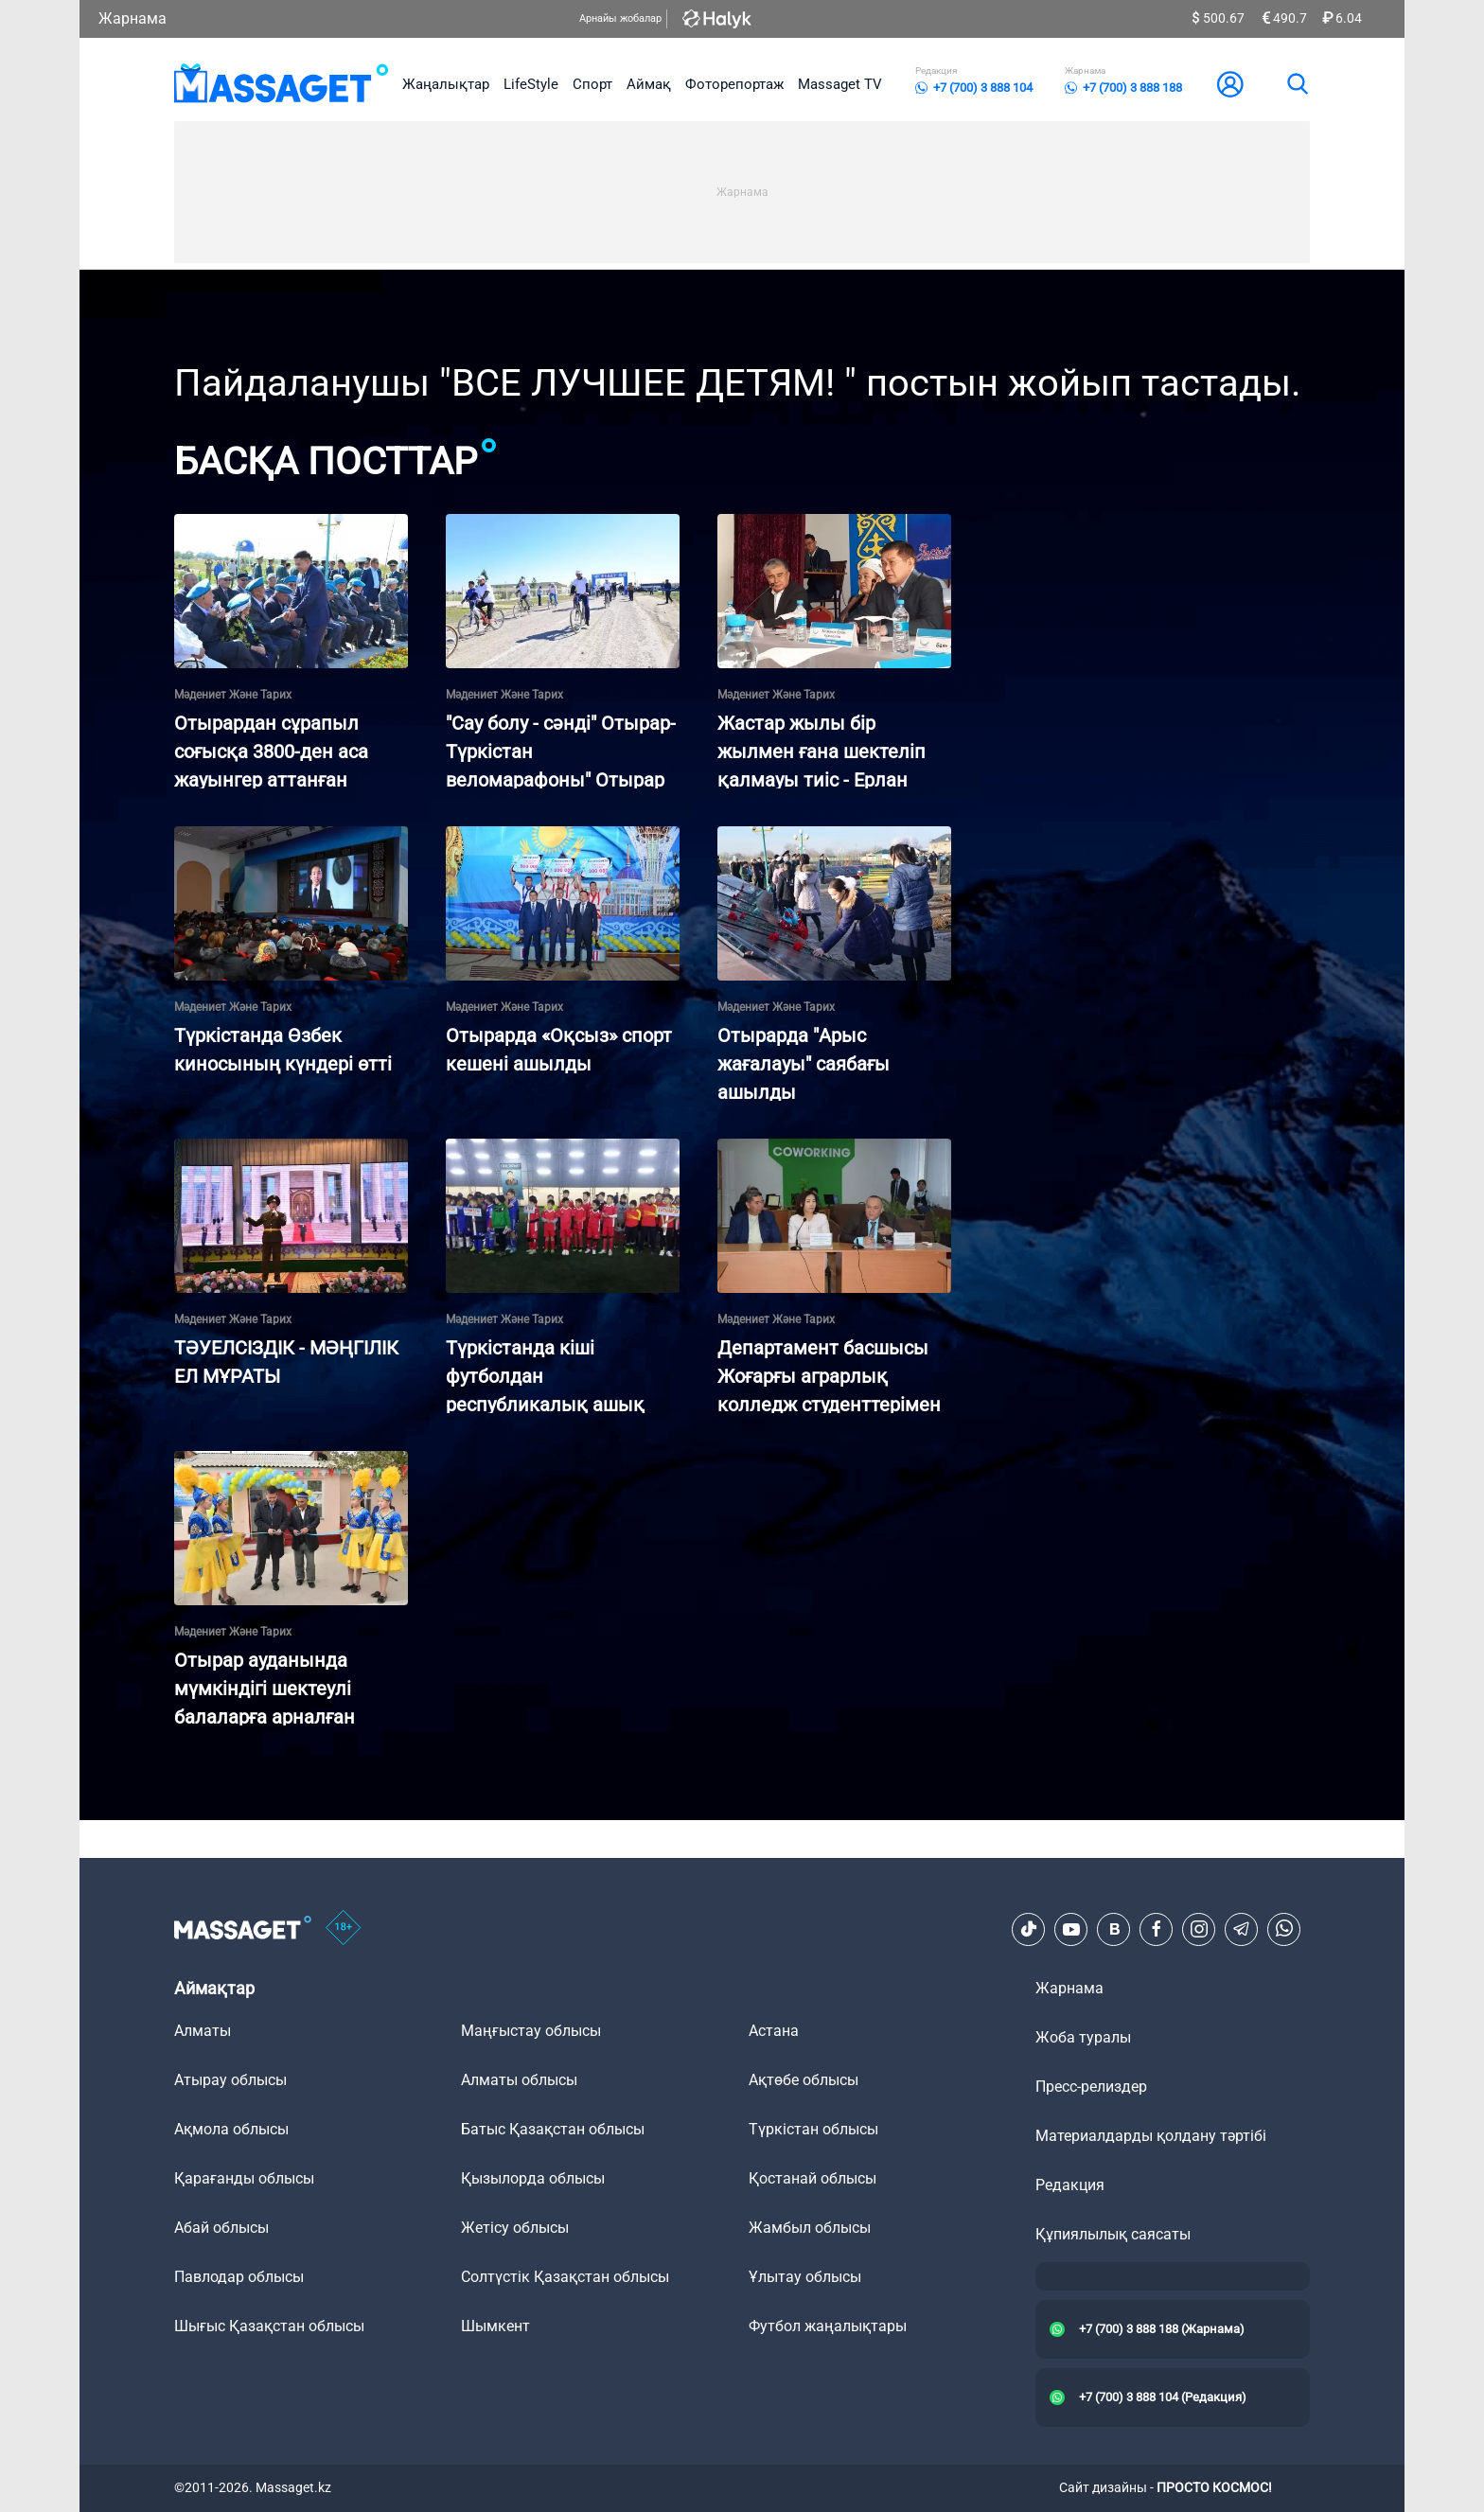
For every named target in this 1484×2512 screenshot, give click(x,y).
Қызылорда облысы (533, 2178)
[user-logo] (1230, 84)
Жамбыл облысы (810, 2228)
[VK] (1113, 1928)
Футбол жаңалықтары (828, 2326)
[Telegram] (1241, 1928)
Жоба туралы (1083, 2037)
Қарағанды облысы (244, 2178)
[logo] (281, 84)
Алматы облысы (519, 2080)
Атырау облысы (230, 2080)
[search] (1296, 84)
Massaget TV (840, 84)
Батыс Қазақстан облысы (553, 2129)
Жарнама (132, 18)
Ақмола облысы (231, 2129)
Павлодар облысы (239, 2277)
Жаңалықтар (445, 84)
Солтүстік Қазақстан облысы (565, 2277)
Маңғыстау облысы (531, 2031)
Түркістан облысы (813, 2129)
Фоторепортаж (734, 84)
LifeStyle (531, 84)
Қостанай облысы (812, 2178)
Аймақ (649, 84)
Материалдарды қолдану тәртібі (1150, 2136)
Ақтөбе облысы (803, 2080)
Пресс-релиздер (1091, 2087)
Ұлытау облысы (805, 2277)
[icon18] (344, 1929)
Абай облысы (221, 2228)
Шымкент (495, 2326)
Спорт (592, 84)
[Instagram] (1199, 1928)
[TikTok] (1028, 1928)
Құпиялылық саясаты (1113, 2234)
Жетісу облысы (515, 2228)
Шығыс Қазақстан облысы (269, 2326)
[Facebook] (1156, 1928)
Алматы (202, 2031)
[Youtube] (1071, 1928)
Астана (774, 2031)
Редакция (1069, 2185)
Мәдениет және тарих (233, 694)
